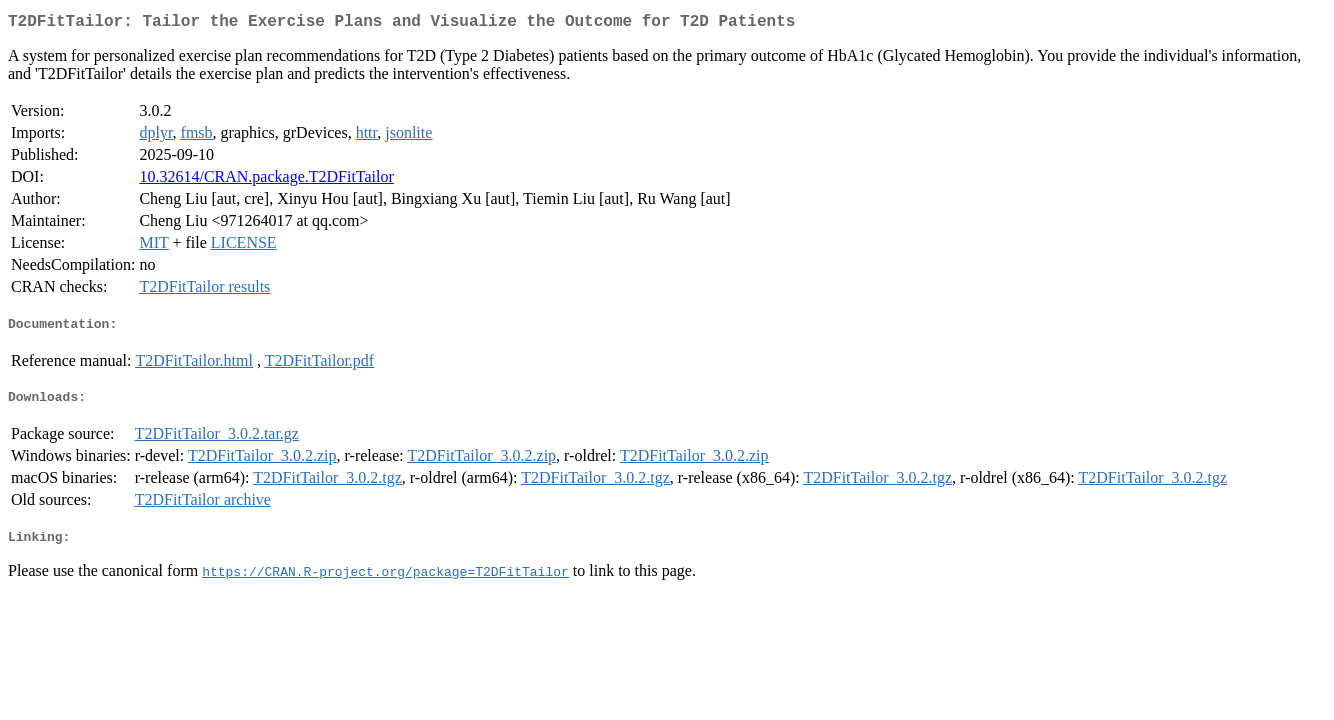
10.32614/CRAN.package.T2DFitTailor (266, 180)
